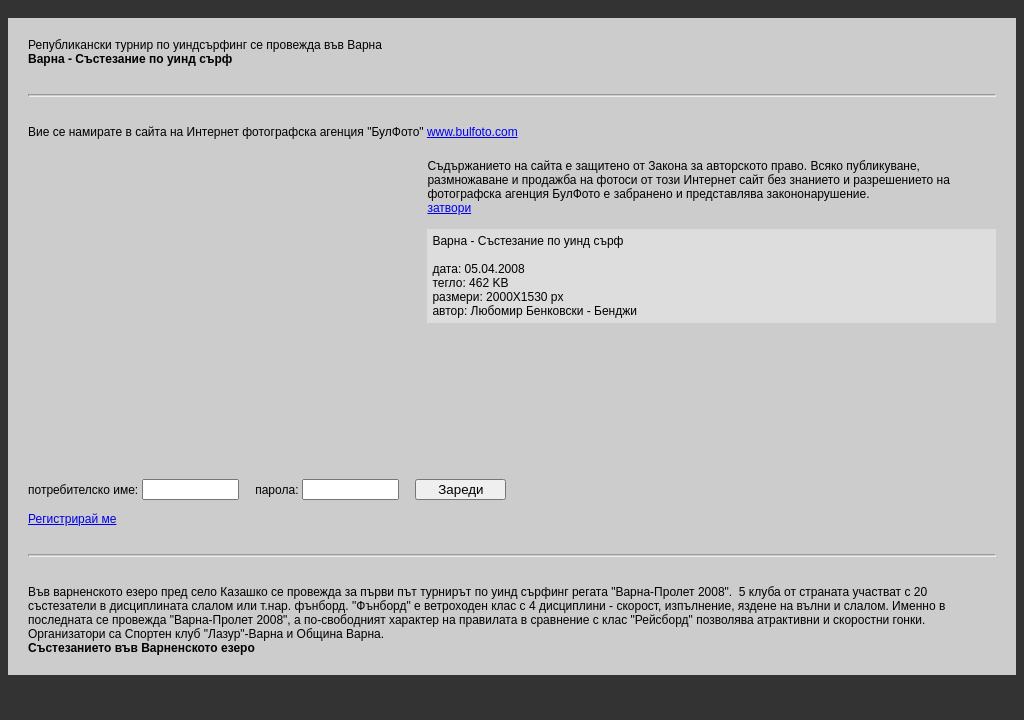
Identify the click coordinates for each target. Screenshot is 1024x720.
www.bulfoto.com (472, 132)
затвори (449, 208)
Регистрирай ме (72, 519)
